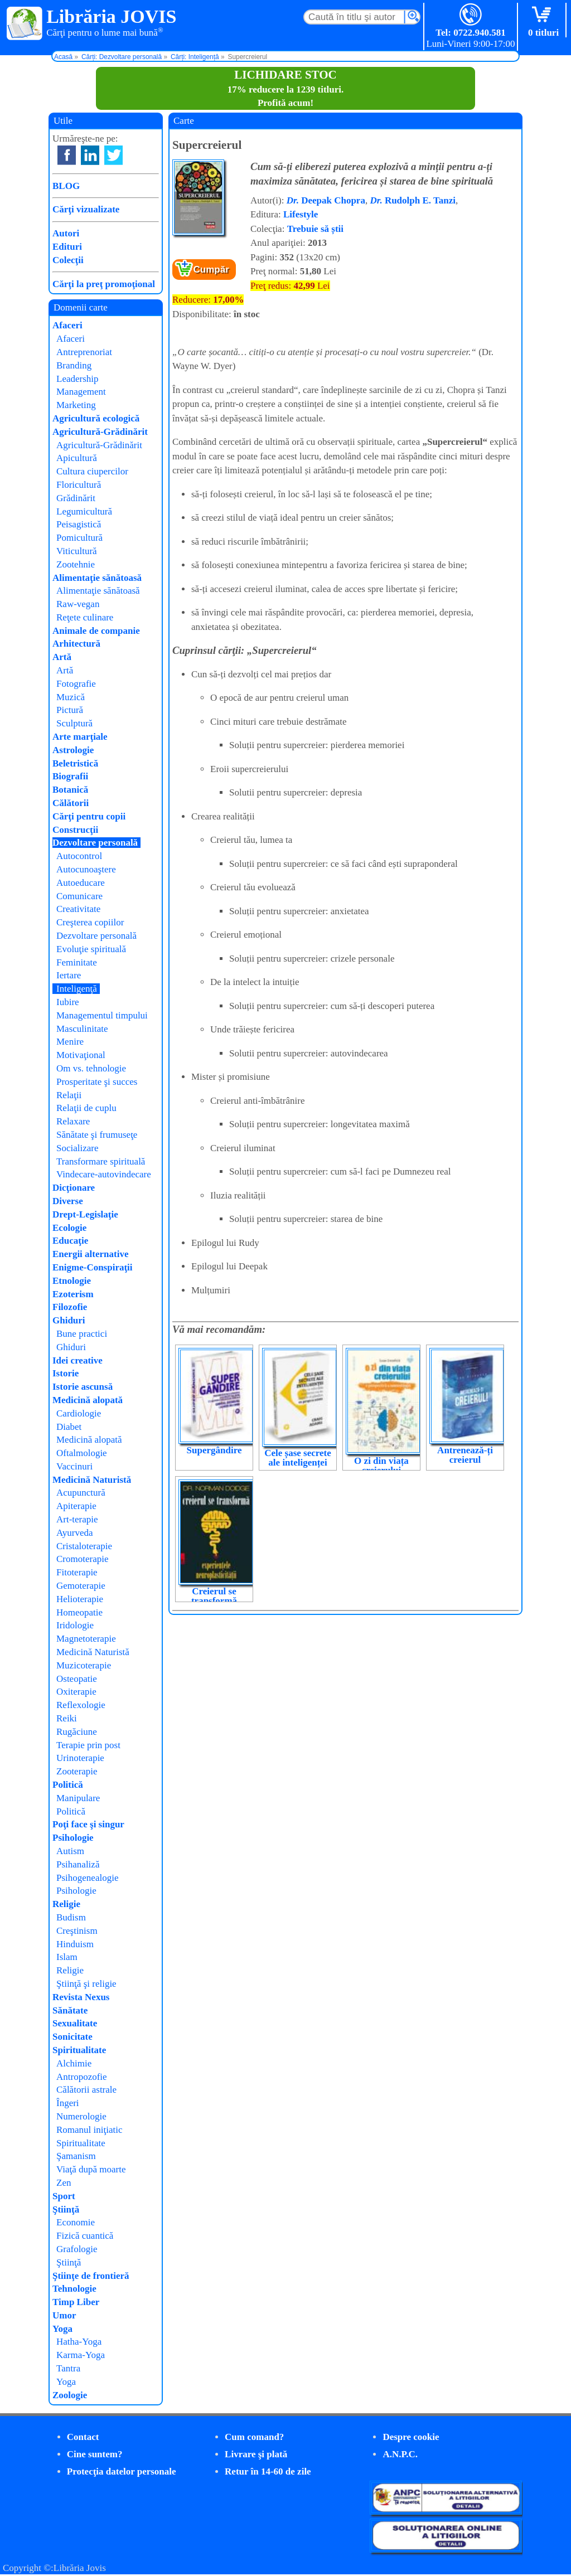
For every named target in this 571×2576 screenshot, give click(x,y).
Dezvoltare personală (95, 842)
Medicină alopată (87, 1400)
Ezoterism (73, 1294)
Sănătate (70, 2010)
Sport (63, 2196)
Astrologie (73, 750)
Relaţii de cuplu (86, 1108)
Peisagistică (78, 524)
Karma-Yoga (80, 2355)
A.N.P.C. (400, 2454)
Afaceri (67, 325)
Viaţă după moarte (91, 2169)
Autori (65, 233)
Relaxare (73, 1121)
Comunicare (79, 896)
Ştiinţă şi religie (86, 1983)
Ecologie (69, 1227)
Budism (71, 1917)
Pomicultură (79, 537)
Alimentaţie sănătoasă (97, 578)
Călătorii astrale (86, 2089)
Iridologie (75, 1625)
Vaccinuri (74, 1466)
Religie (66, 1904)
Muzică (70, 697)
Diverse (67, 1201)
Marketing (76, 405)
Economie (75, 2222)
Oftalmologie (81, 1453)
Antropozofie (81, 2077)
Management (81, 391)
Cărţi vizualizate (85, 209)
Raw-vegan (77, 604)
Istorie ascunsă (82, 1386)
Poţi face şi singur (88, 1824)
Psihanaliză (77, 1864)
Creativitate (78, 909)
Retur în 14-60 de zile (268, 2471)
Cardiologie (78, 1413)
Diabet (68, 1427)
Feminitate (76, 962)
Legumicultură (84, 511)
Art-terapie (77, 1519)
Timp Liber (75, 2302)
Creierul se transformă (214, 1596)
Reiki (66, 1718)
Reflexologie (80, 1705)
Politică (67, 1784)
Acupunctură (80, 1492)
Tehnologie (74, 2288)
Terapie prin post (88, 1745)
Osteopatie (76, 1678)
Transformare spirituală (100, 1161)
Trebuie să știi (315, 229)
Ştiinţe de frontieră (90, 2276)
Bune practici (81, 1333)
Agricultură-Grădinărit (100, 431)
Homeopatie (79, 1612)
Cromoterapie (82, 1559)
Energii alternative (90, 1254)
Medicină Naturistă (91, 1479)
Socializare (77, 1148)
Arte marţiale (80, 736)
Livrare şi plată (256, 2454)
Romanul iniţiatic (89, 2129)
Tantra (68, 2368)
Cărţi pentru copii (88, 816)
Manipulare (78, 1798)
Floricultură (78, 484)
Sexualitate (74, 2023)
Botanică (70, 789)
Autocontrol (79, 856)
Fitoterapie (77, 1572)
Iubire (67, 1002)
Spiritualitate (79, 2050)
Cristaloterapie (84, 1546)
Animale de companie (96, 630)
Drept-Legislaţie (85, 1214)
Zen (63, 2182)
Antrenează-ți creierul (465, 1455)
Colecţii (68, 260)
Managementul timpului (102, 1015)
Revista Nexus (80, 1997)
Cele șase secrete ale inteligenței (297, 1458)
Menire (70, 1041)
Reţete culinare (84, 617)
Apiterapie (76, 1506)
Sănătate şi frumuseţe (96, 1134)
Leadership (77, 378)
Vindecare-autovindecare (103, 1174)
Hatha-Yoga (78, 2341)
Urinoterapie (80, 1758)
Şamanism (76, 2156)
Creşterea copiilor (90, 922)
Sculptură (74, 723)
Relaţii (68, 1095)
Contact (83, 2437)
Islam (67, 1957)
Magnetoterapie (86, 1638)
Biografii (70, 776)
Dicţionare (73, 1187)
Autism (70, 1851)
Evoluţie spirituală (91, 949)
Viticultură (76, 551)
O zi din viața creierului (381, 1466)
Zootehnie (75, 564)
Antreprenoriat (84, 352)
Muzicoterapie (83, 1665)
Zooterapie (77, 1771)
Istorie (65, 1373)
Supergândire (214, 1450)
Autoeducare (80, 882)
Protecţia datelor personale (121, 2471)
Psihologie (73, 1837)
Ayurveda (74, 1532)
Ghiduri (68, 1320)
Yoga (62, 2328)
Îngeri (67, 2103)
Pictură (69, 710)
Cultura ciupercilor (92, 471)
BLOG (66, 186)
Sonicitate (72, 2036)
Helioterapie (79, 1599)
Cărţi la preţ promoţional (103, 284)
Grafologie (77, 2249)
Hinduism (75, 1944)
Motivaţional (80, 1055)
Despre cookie (411, 2437)
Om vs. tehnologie (91, 1068)
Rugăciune (76, 1731)
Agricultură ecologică (95, 418)
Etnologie (71, 1280)
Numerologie (81, 2116)
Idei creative (77, 1360)
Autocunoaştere (86, 869)
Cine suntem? (95, 2454)
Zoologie (69, 2395)
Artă (61, 657)
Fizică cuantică (84, 2235)
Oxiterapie (76, 1691)
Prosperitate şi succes (96, 1081)
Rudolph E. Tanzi (413, 200)
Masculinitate (82, 1028)
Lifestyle (300, 214)
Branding (73, 365)
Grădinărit (75, 498)
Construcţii (75, 829)
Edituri (67, 246)
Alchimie (73, 2063)
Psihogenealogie (87, 1877)
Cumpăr (211, 269)
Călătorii (70, 803)
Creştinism (77, 1930)
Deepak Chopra (326, 200)
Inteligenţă (76, 988)
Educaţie (70, 1240)
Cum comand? (254, 2437)
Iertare (68, 975)
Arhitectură (76, 643)
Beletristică (75, 763)
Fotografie (76, 683)
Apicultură (76, 458)
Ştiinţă (65, 2209)
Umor (64, 2315)
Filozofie (69, 1307)
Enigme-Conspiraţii (92, 1267)
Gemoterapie (80, 1585)
